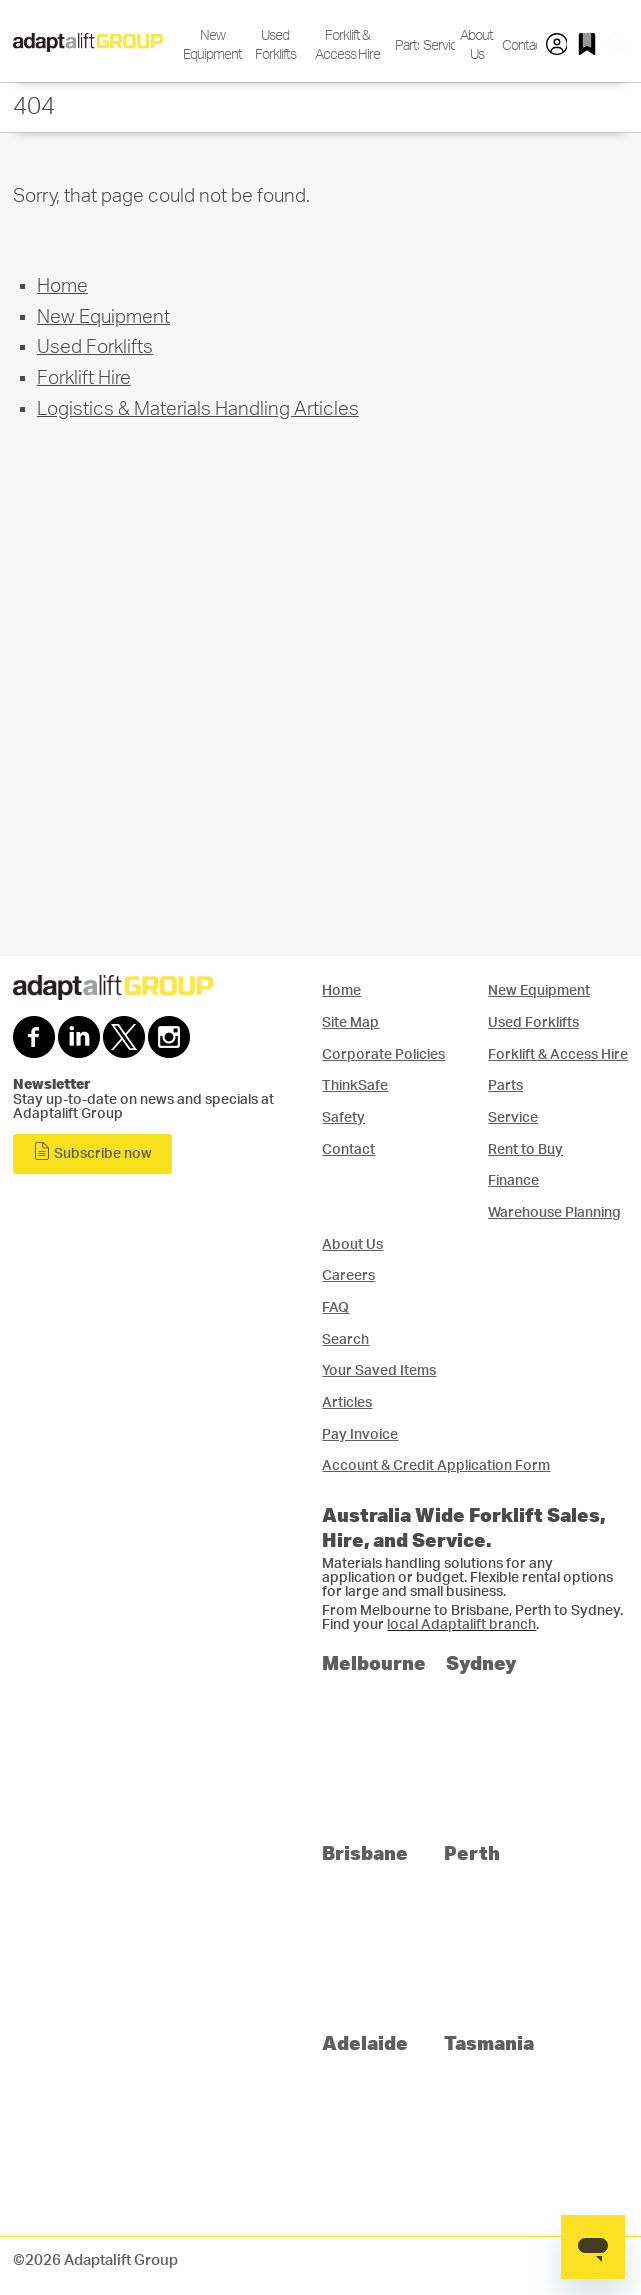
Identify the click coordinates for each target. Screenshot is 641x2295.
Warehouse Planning (554, 1212)
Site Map (350, 1022)
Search (345, 1339)
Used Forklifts (275, 45)
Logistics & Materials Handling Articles (198, 409)
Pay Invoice (360, 1434)
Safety (343, 1117)
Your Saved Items (379, 1370)
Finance (513, 1180)
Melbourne (374, 1662)
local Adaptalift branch (461, 1625)
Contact (517, 45)
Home (62, 286)
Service (437, 45)
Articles (347, 1402)
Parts (405, 45)
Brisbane (365, 1852)
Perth (472, 1852)
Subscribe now (92, 1151)
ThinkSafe (355, 1085)
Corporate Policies (383, 1054)
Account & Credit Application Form (436, 1465)
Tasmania (489, 2042)
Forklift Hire (84, 378)
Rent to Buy (525, 1149)
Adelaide (365, 2042)
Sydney (481, 1662)
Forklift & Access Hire (347, 45)
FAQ (335, 1307)
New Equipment (212, 45)
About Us (476, 45)
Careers (348, 1275)
